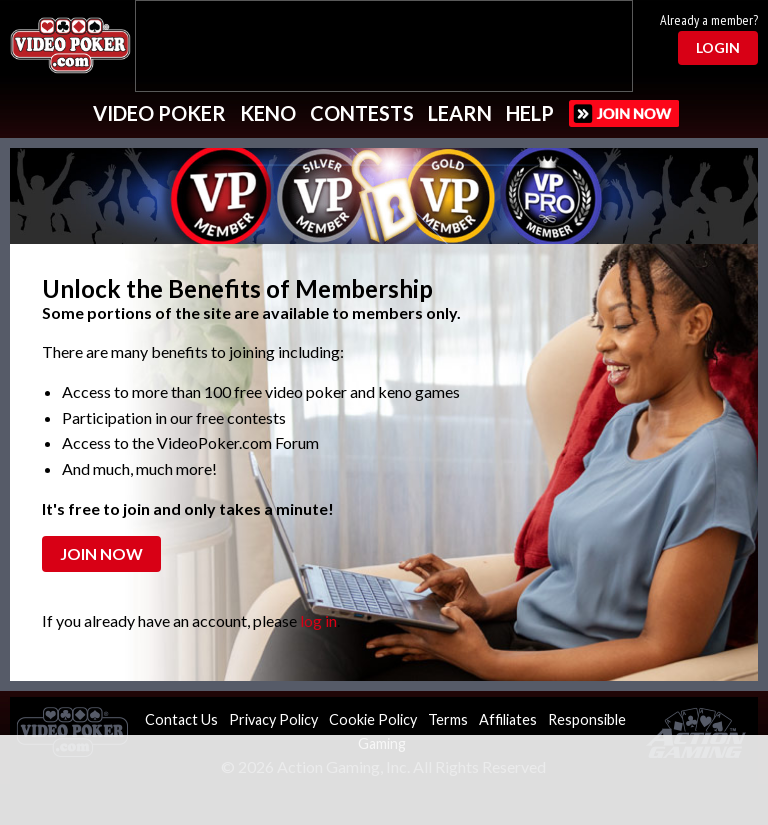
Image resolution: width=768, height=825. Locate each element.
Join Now (101, 553)
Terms (448, 719)
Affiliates (508, 719)
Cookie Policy (373, 719)
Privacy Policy (273, 719)
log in (318, 620)
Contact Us (181, 719)
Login (718, 47)
